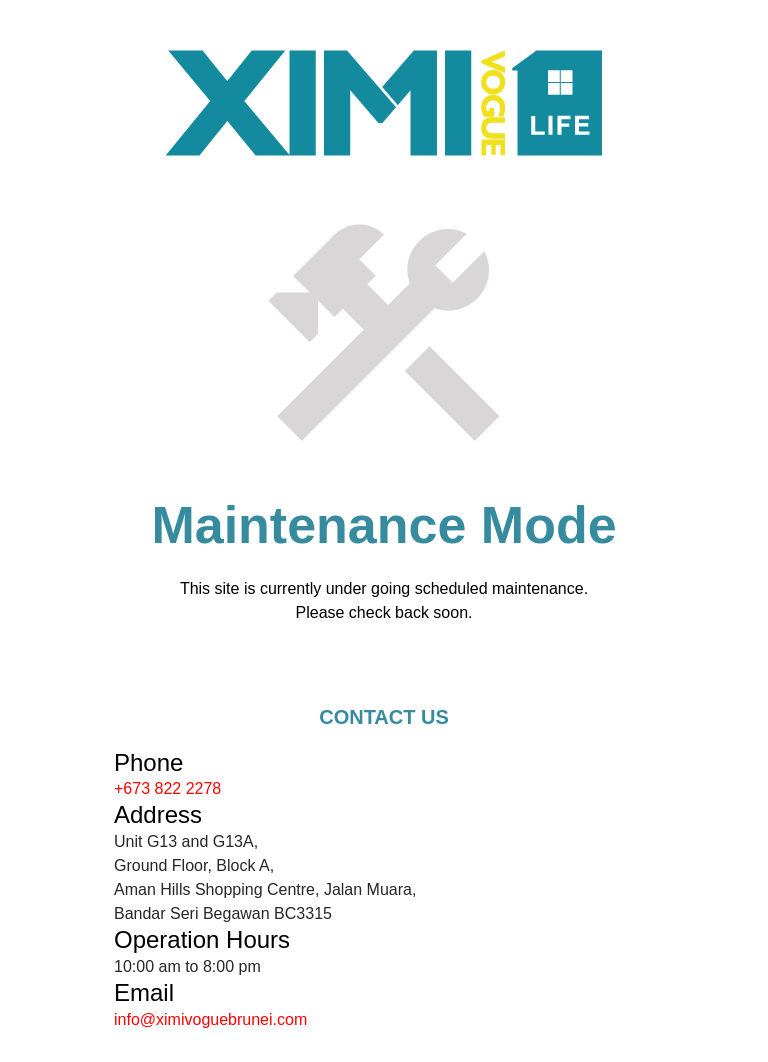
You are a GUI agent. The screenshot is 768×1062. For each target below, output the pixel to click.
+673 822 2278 (167, 788)
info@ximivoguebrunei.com (210, 1019)
